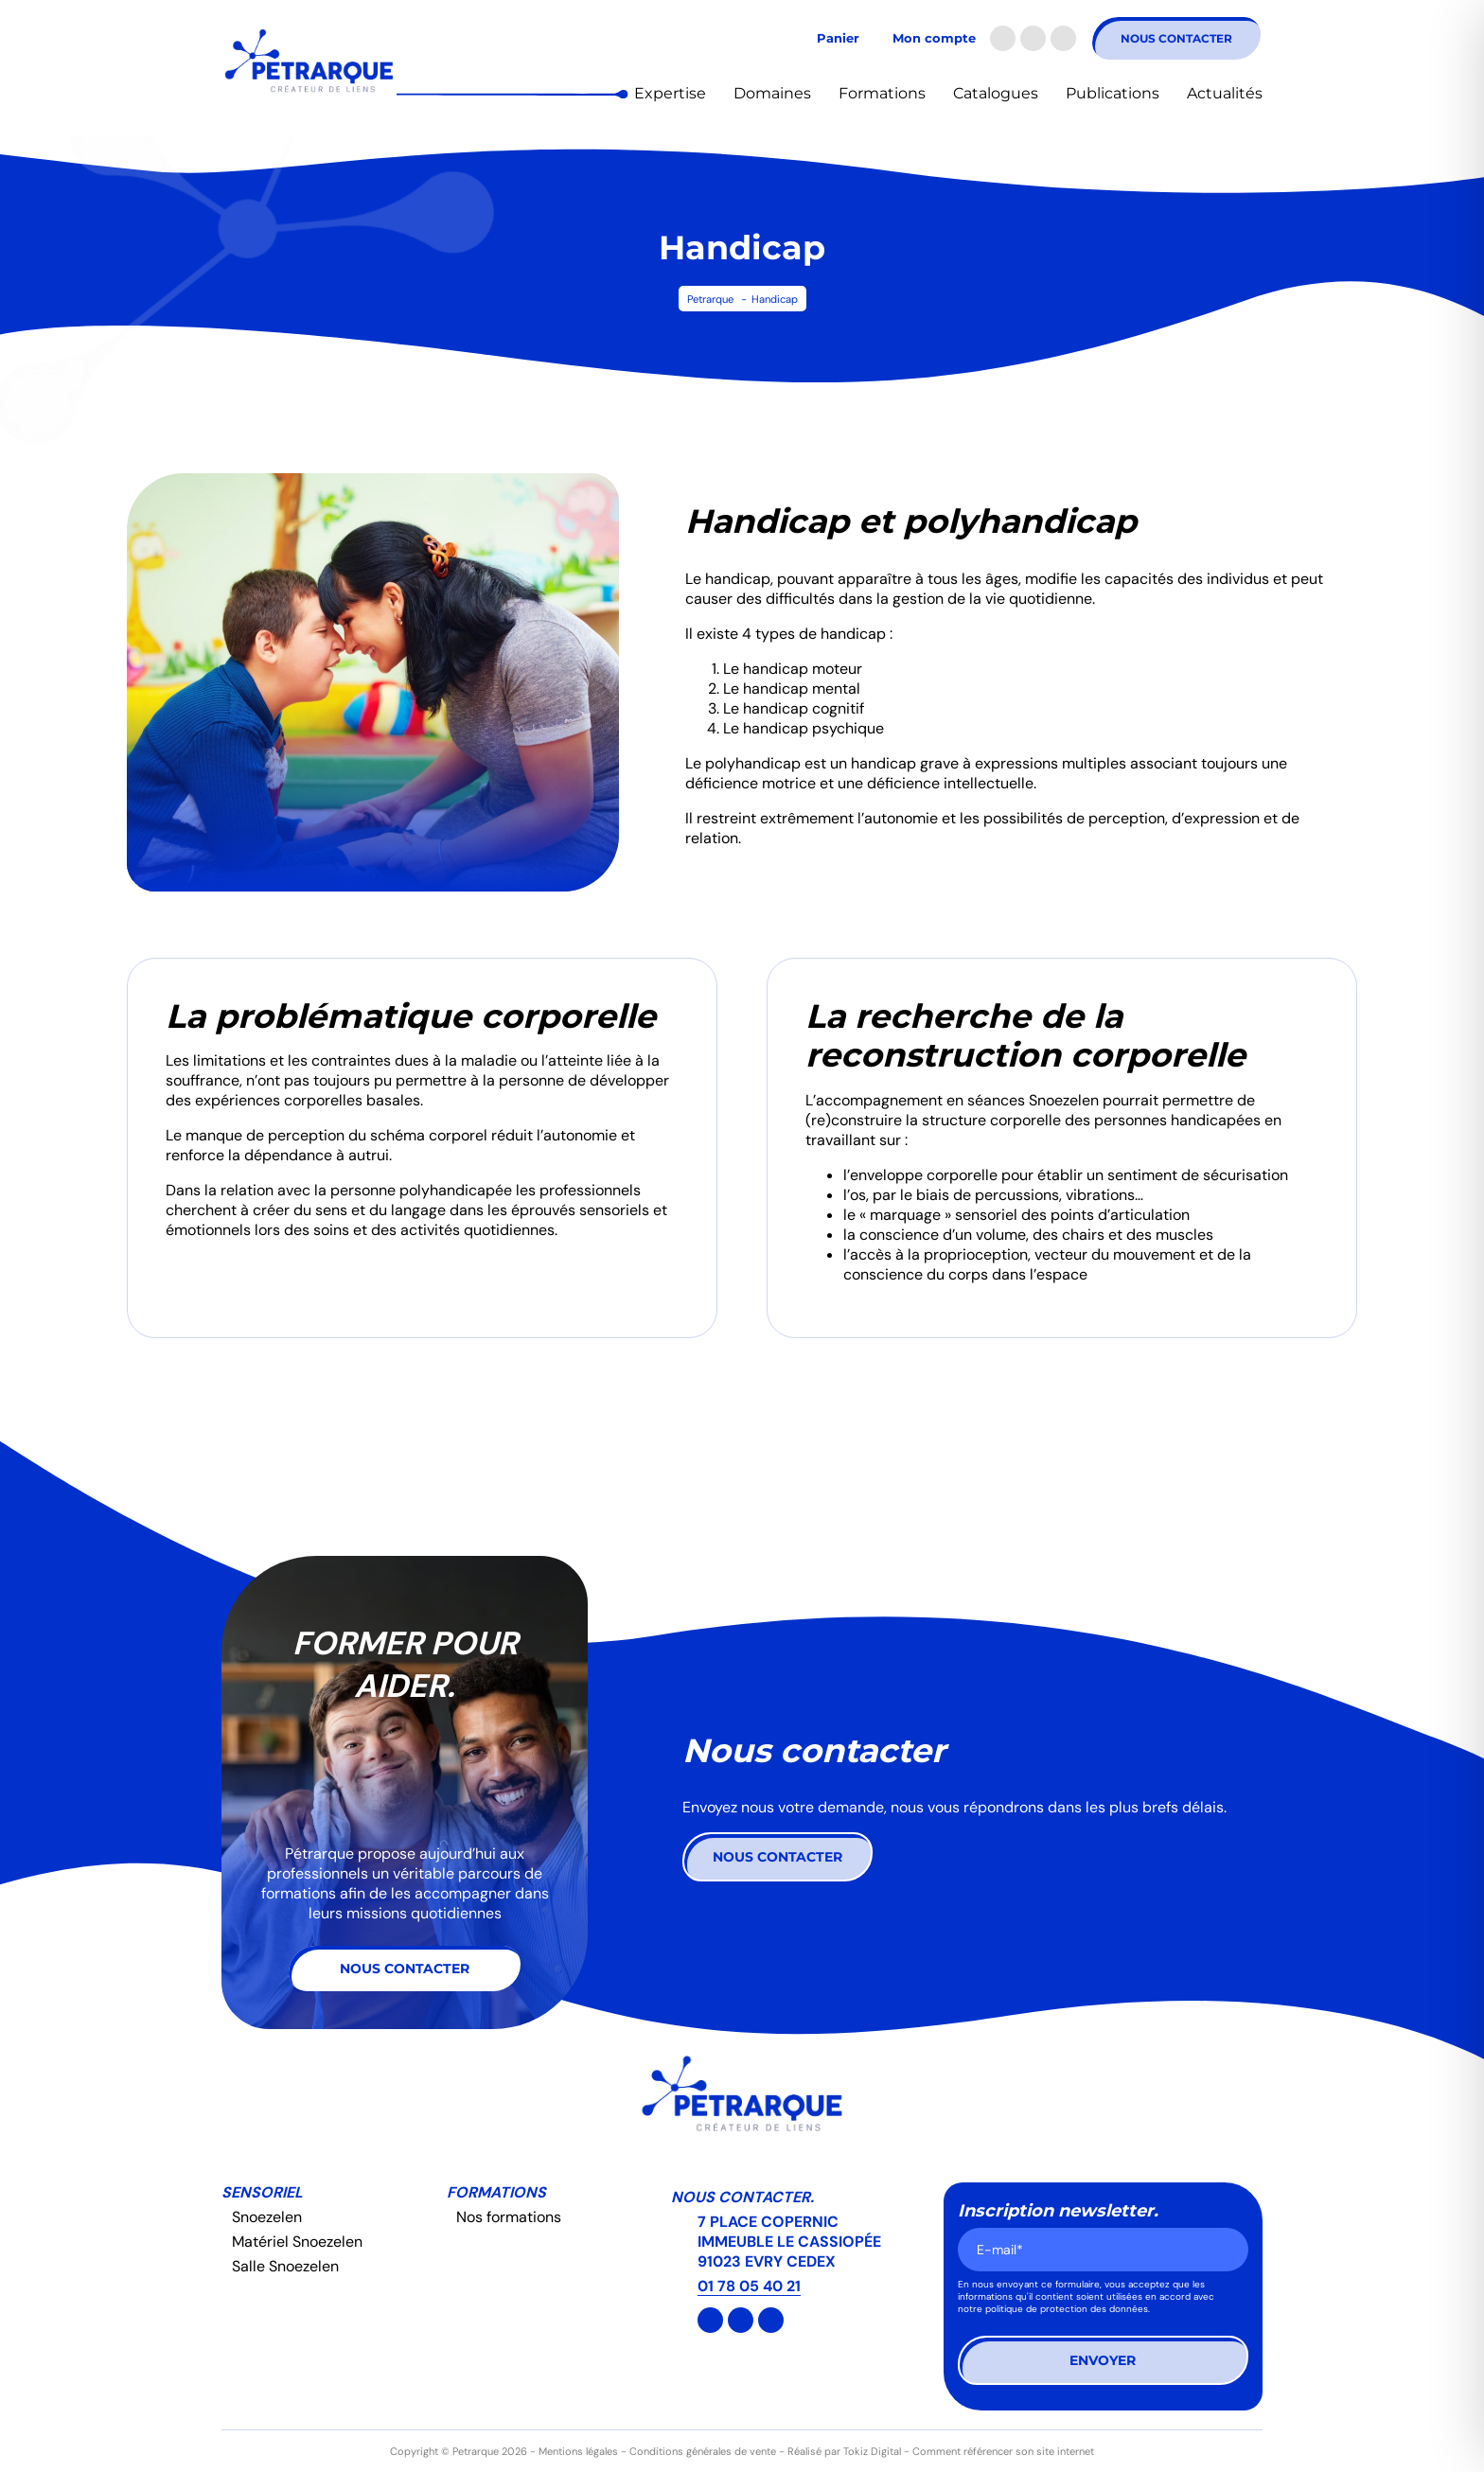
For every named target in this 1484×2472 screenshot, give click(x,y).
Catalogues (995, 93)
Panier (838, 38)
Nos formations (508, 2217)
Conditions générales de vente (702, 2451)
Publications (1112, 93)
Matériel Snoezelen (297, 2241)
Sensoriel (262, 2192)
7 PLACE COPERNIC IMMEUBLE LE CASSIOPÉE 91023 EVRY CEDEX (789, 2241)
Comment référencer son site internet (1003, 2451)
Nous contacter (1176, 38)
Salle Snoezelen (285, 2266)
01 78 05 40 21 (749, 2286)
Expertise (670, 93)
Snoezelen (267, 2217)
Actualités (1225, 93)
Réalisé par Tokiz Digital (844, 2451)
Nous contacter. (742, 2197)
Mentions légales (578, 2451)
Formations (882, 93)
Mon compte (934, 38)
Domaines (772, 93)
